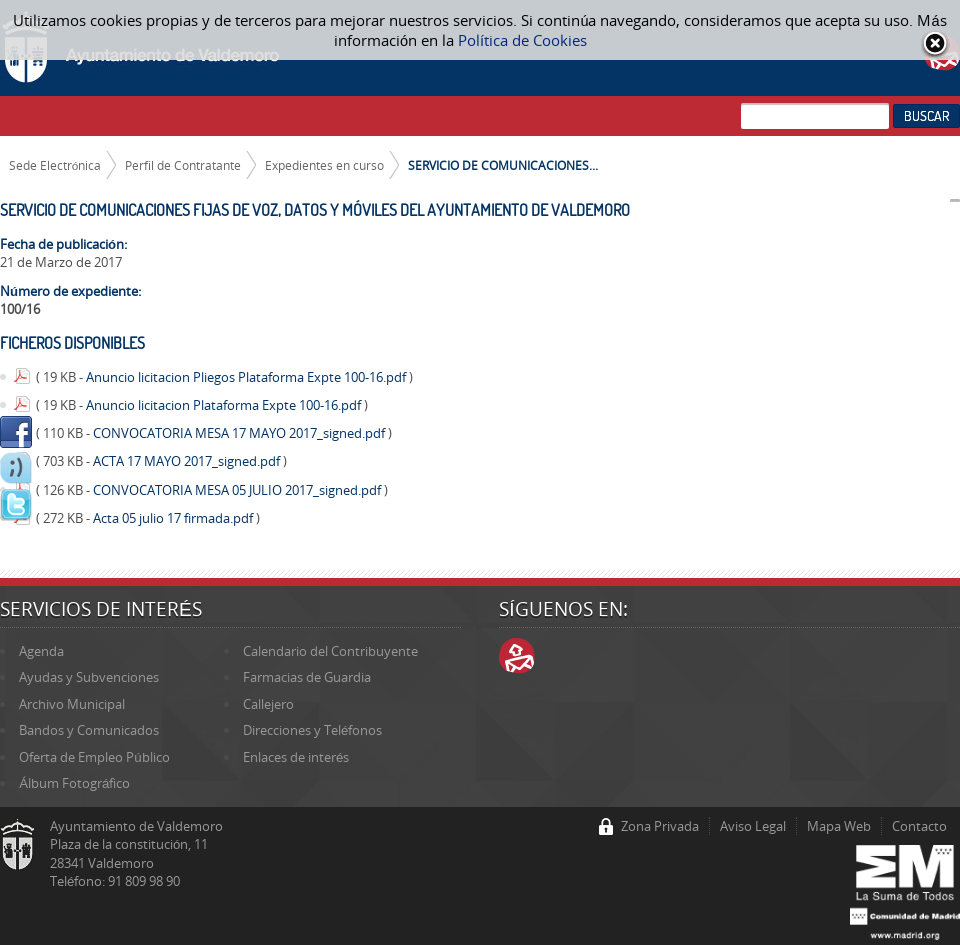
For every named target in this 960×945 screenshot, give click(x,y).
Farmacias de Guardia (307, 677)
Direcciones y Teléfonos (312, 730)
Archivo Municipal (72, 704)
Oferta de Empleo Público (94, 757)
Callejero (268, 704)
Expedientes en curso (324, 165)
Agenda (41, 651)
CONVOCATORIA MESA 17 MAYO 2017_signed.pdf (240, 433)
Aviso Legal (753, 826)
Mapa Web (839, 826)
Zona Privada (660, 826)
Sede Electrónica (55, 165)
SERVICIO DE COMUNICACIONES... (503, 165)
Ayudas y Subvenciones (89, 677)
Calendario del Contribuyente (330, 651)
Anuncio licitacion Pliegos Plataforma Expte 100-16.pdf (247, 377)
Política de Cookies (522, 40)
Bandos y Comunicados (89, 730)
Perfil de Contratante (183, 165)
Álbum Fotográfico (74, 783)
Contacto (919, 826)
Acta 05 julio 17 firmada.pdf (174, 518)
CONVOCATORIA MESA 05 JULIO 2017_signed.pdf (238, 490)
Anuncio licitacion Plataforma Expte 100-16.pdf (225, 405)
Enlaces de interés (296, 757)
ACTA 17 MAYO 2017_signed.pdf (188, 461)
